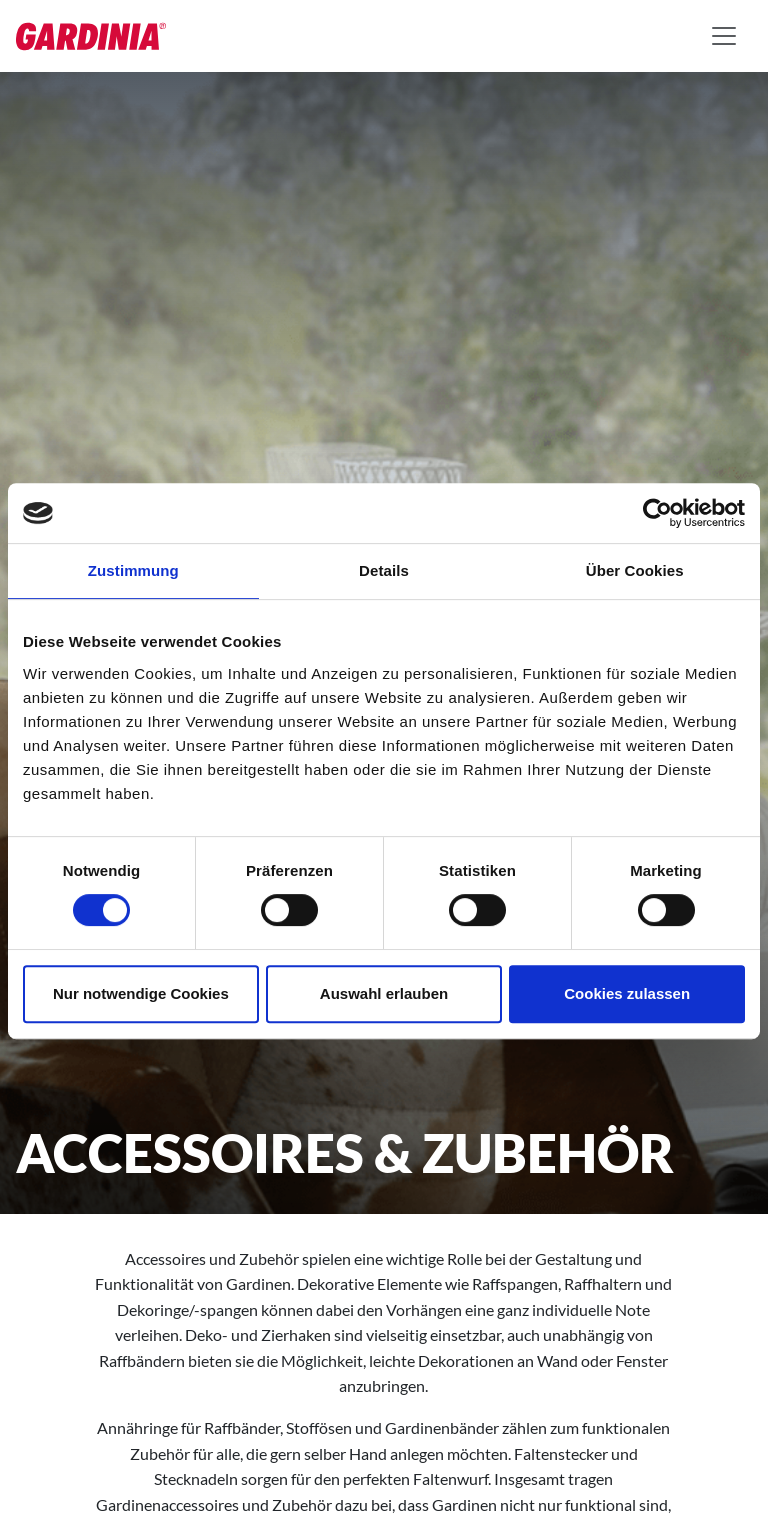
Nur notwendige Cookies (141, 993)
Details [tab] (384, 570)
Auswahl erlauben (384, 993)
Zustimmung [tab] (133, 570)
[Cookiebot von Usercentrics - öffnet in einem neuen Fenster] (657, 513)
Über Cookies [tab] (635, 570)
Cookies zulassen (627, 993)
